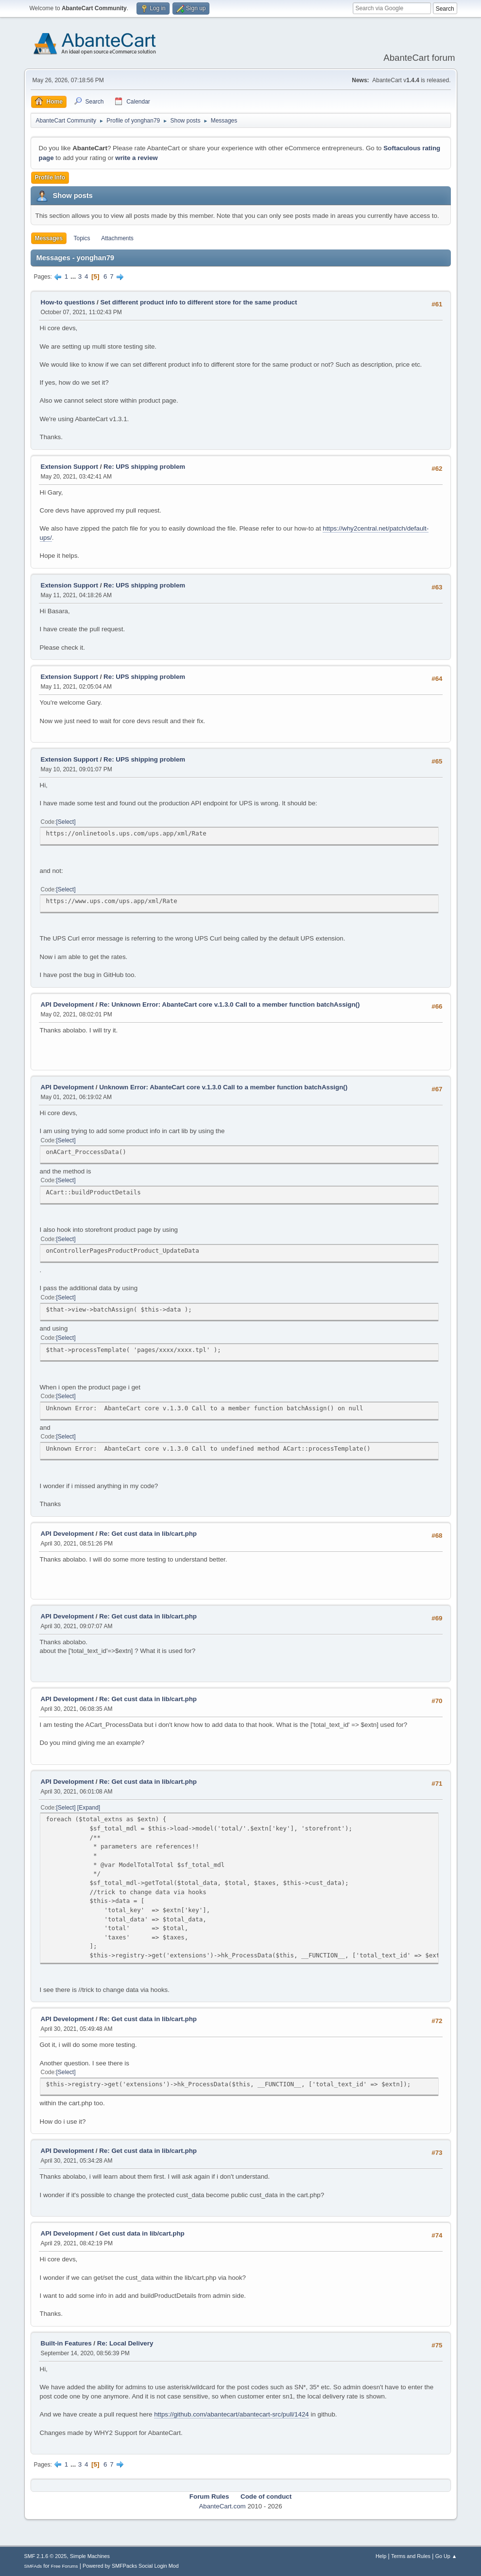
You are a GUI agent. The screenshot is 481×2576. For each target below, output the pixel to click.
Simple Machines (90, 2556)
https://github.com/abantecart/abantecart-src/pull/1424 (231, 2414)
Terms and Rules (410, 2556)
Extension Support (69, 466)
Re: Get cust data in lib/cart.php (148, 1533)
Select (66, 821)
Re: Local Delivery (125, 2343)
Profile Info (50, 177)
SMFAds (33, 2566)
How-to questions (68, 302)
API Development (67, 1004)
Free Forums (64, 2566)
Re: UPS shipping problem (144, 466)
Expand (89, 1807)
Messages (49, 238)
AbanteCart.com (222, 2506)
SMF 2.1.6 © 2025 (45, 2556)
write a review (136, 157)
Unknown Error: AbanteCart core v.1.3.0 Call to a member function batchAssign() (223, 1087)
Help (381, 2556)
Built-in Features (66, 2343)
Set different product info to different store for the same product (198, 302)
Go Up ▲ (446, 2556)
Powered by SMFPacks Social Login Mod (131, 2566)
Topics (82, 238)
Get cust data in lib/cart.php (142, 2233)
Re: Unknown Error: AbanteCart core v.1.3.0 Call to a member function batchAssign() (229, 1004)
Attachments (117, 238)
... (74, 276)
